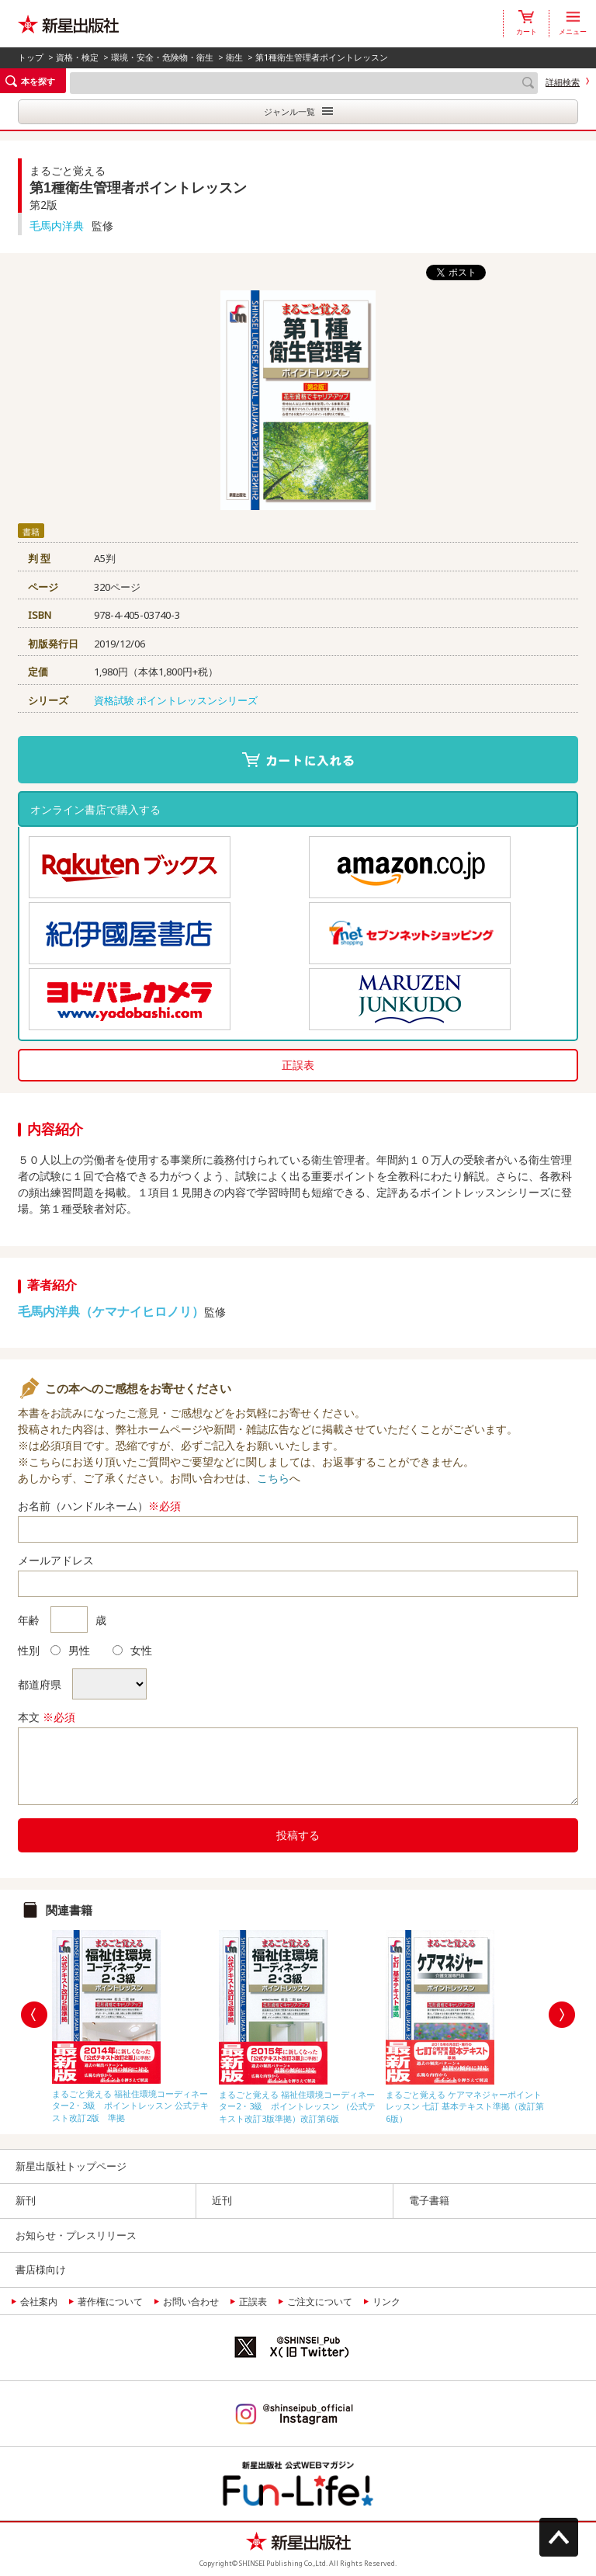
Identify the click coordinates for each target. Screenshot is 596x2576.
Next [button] (562, 2014)
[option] (131, 2022)
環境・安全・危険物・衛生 (162, 57)
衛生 (234, 57)
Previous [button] (34, 2014)
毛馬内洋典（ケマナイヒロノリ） (111, 1311)
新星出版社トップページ (71, 2166)
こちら (273, 1477)
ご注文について (319, 2301)
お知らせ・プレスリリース (76, 2235)
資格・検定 (77, 57)
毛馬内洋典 (56, 225)
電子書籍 (429, 2200)
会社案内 (38, 2301)
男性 (70, 1650)
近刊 (222, 2200)
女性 (132, 1650)
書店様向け (41, 2269)
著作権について (110, 2301)
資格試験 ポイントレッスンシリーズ (176, 700)
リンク (386, 2301)
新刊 (26, 2200)
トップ (30, 57)
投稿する (298, 1835)
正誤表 (298, 1064)
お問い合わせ (191, 2301)
